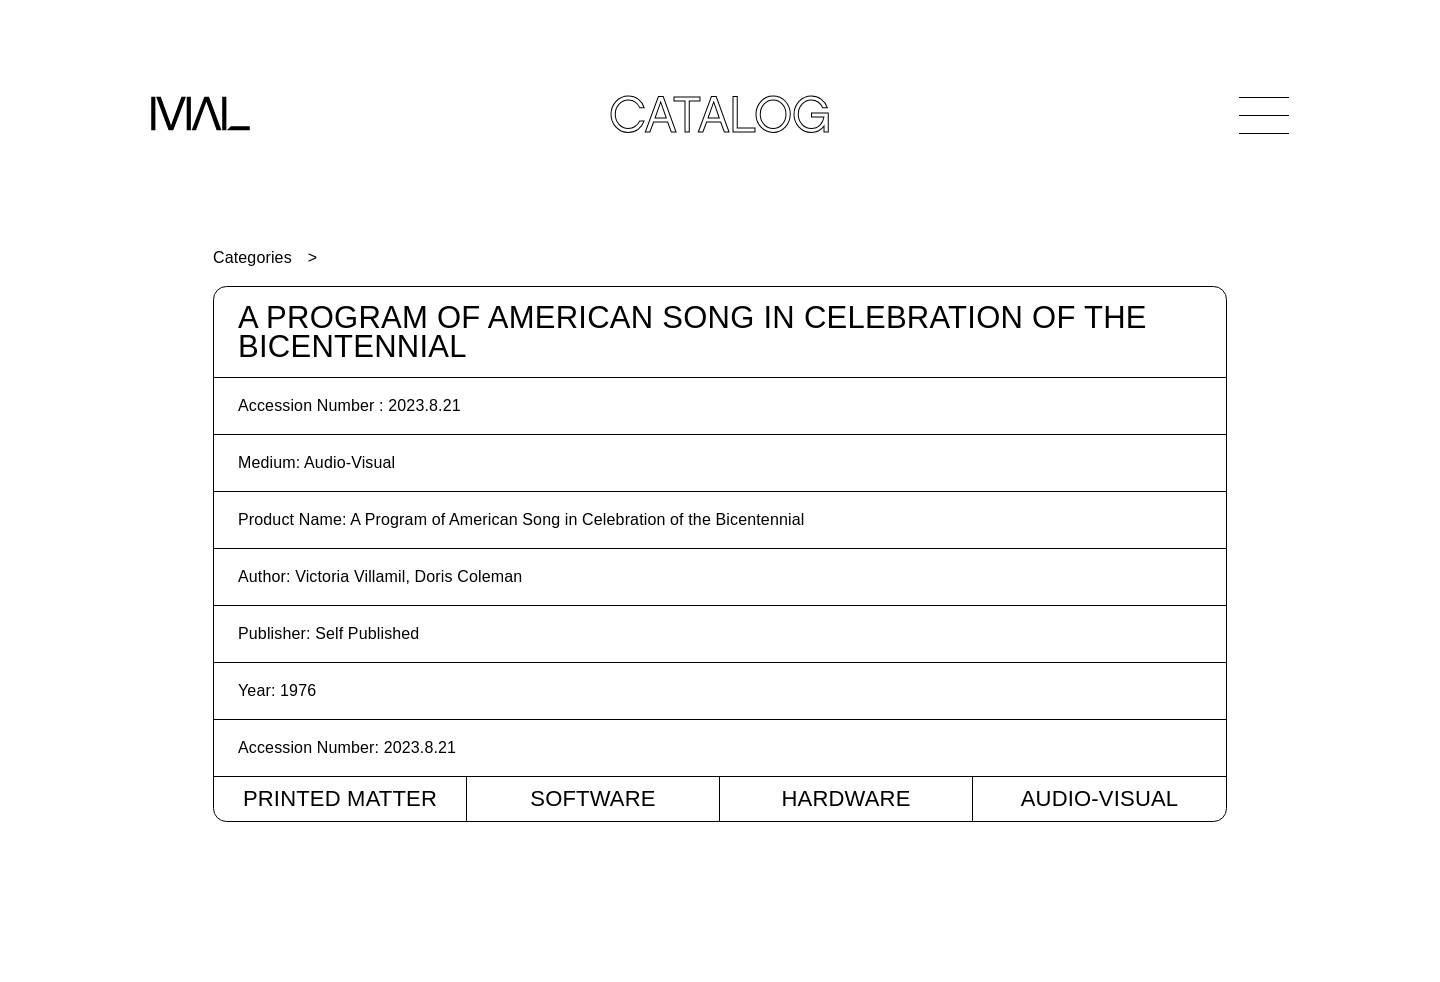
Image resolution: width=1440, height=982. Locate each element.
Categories (252, 257)
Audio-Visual (1100, 798)
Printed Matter (340, 798)
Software (592, 798)
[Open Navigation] (1264, 115)
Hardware (845, 798)
